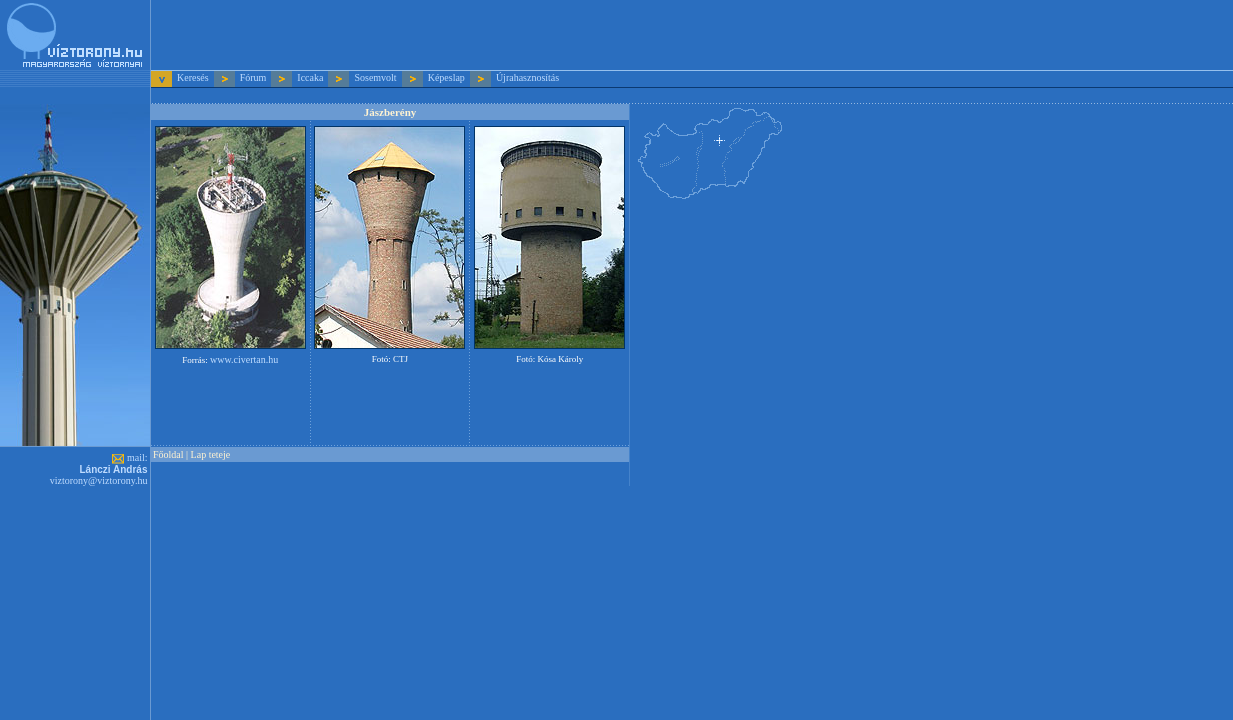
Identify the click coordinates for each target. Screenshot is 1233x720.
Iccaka (310, 77)
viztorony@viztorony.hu (99, 480)
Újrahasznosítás (527, 77)
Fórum (253, 77)
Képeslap (446, 77)
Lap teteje (211, 454)
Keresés (194, 77)
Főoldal (168, 454)
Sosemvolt (375, 77)
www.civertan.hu (244, 359)
